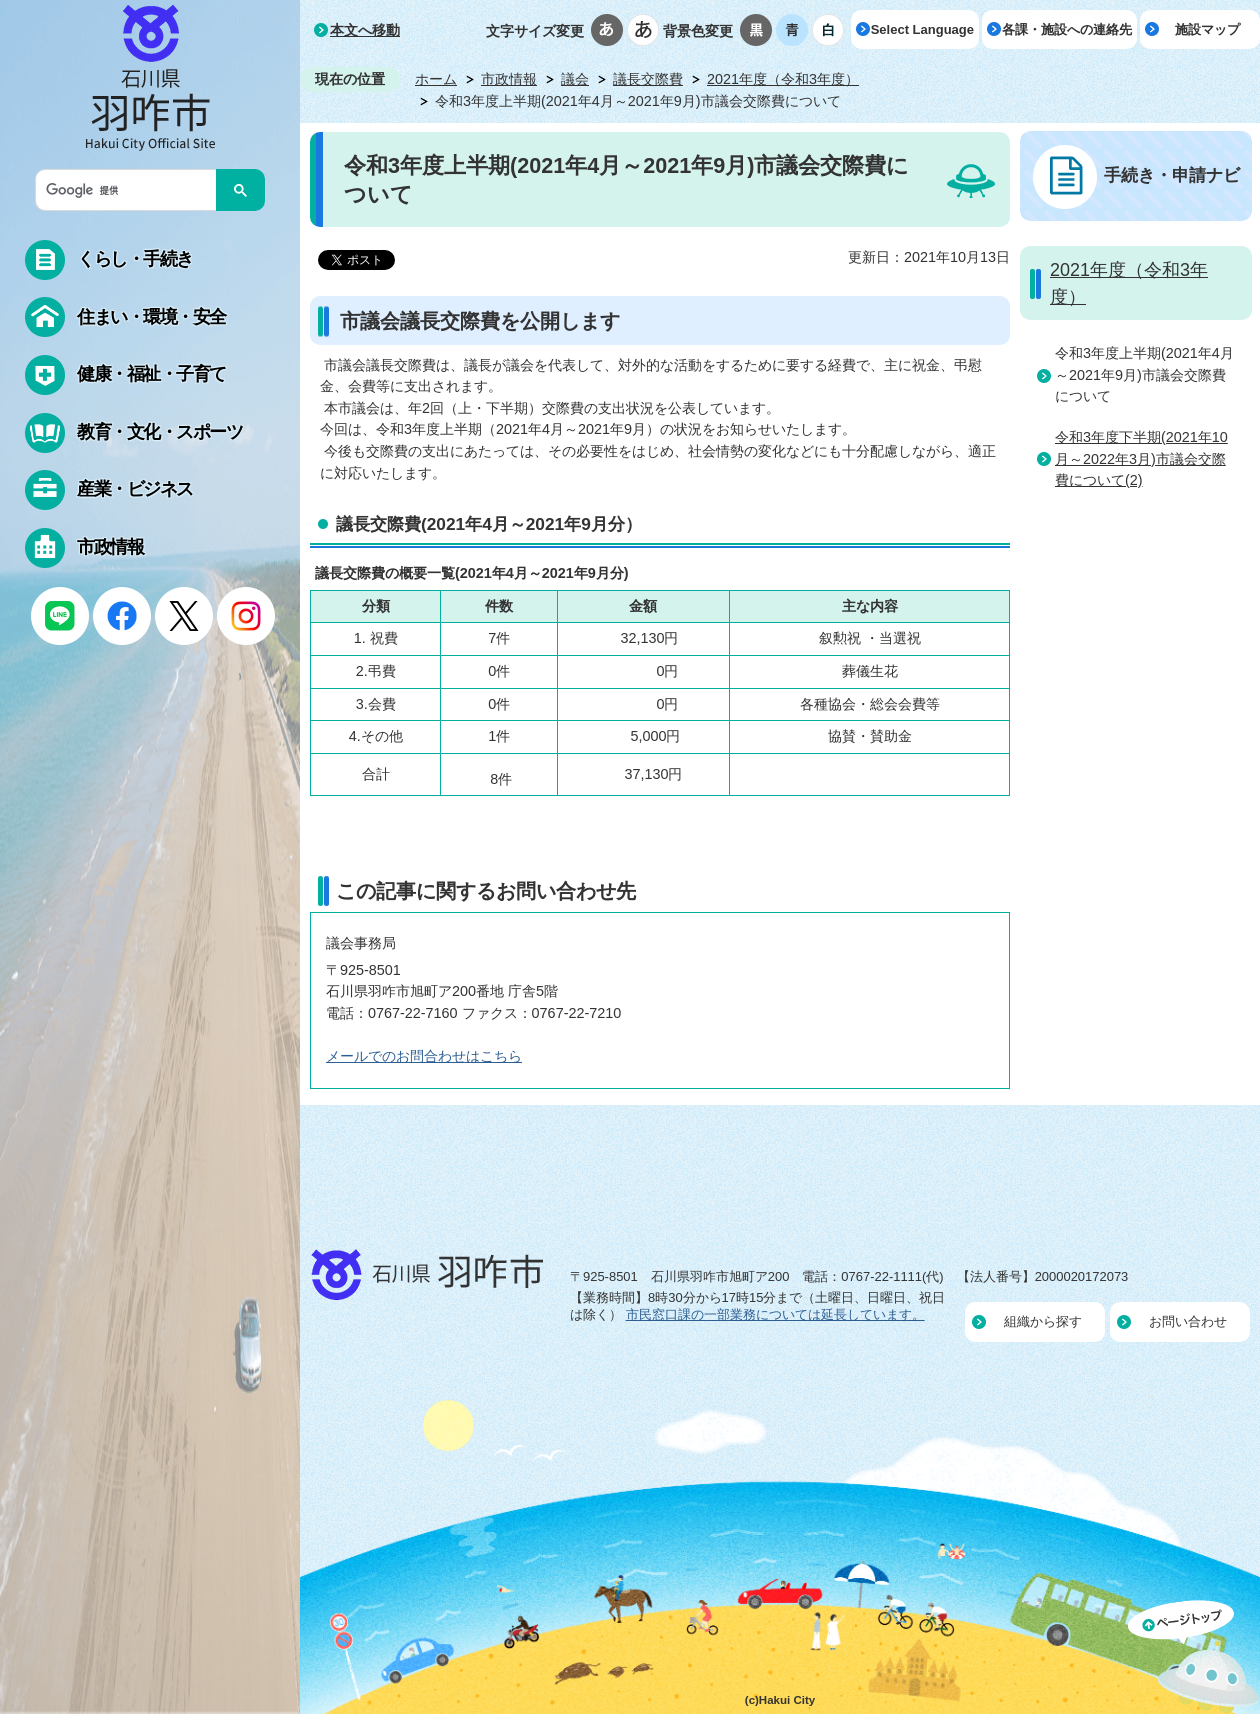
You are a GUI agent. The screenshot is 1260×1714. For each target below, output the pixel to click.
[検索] (131, 190)
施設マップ (1207, 29)
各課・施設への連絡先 (1067, 29)
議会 (575, 79)
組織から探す (1043, 1321)
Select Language (922, 29)
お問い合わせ (1188, 1321)
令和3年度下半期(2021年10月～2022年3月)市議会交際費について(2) (1141, 458)
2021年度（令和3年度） (783, 79)
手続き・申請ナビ (1172, 175)
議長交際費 (648, 79)
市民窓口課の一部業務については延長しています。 (775, 1314)
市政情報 (509, 79)
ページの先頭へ (1194, 1657)
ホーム (436, 79)
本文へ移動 (365, 30)
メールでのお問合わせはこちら (424, 1056)
